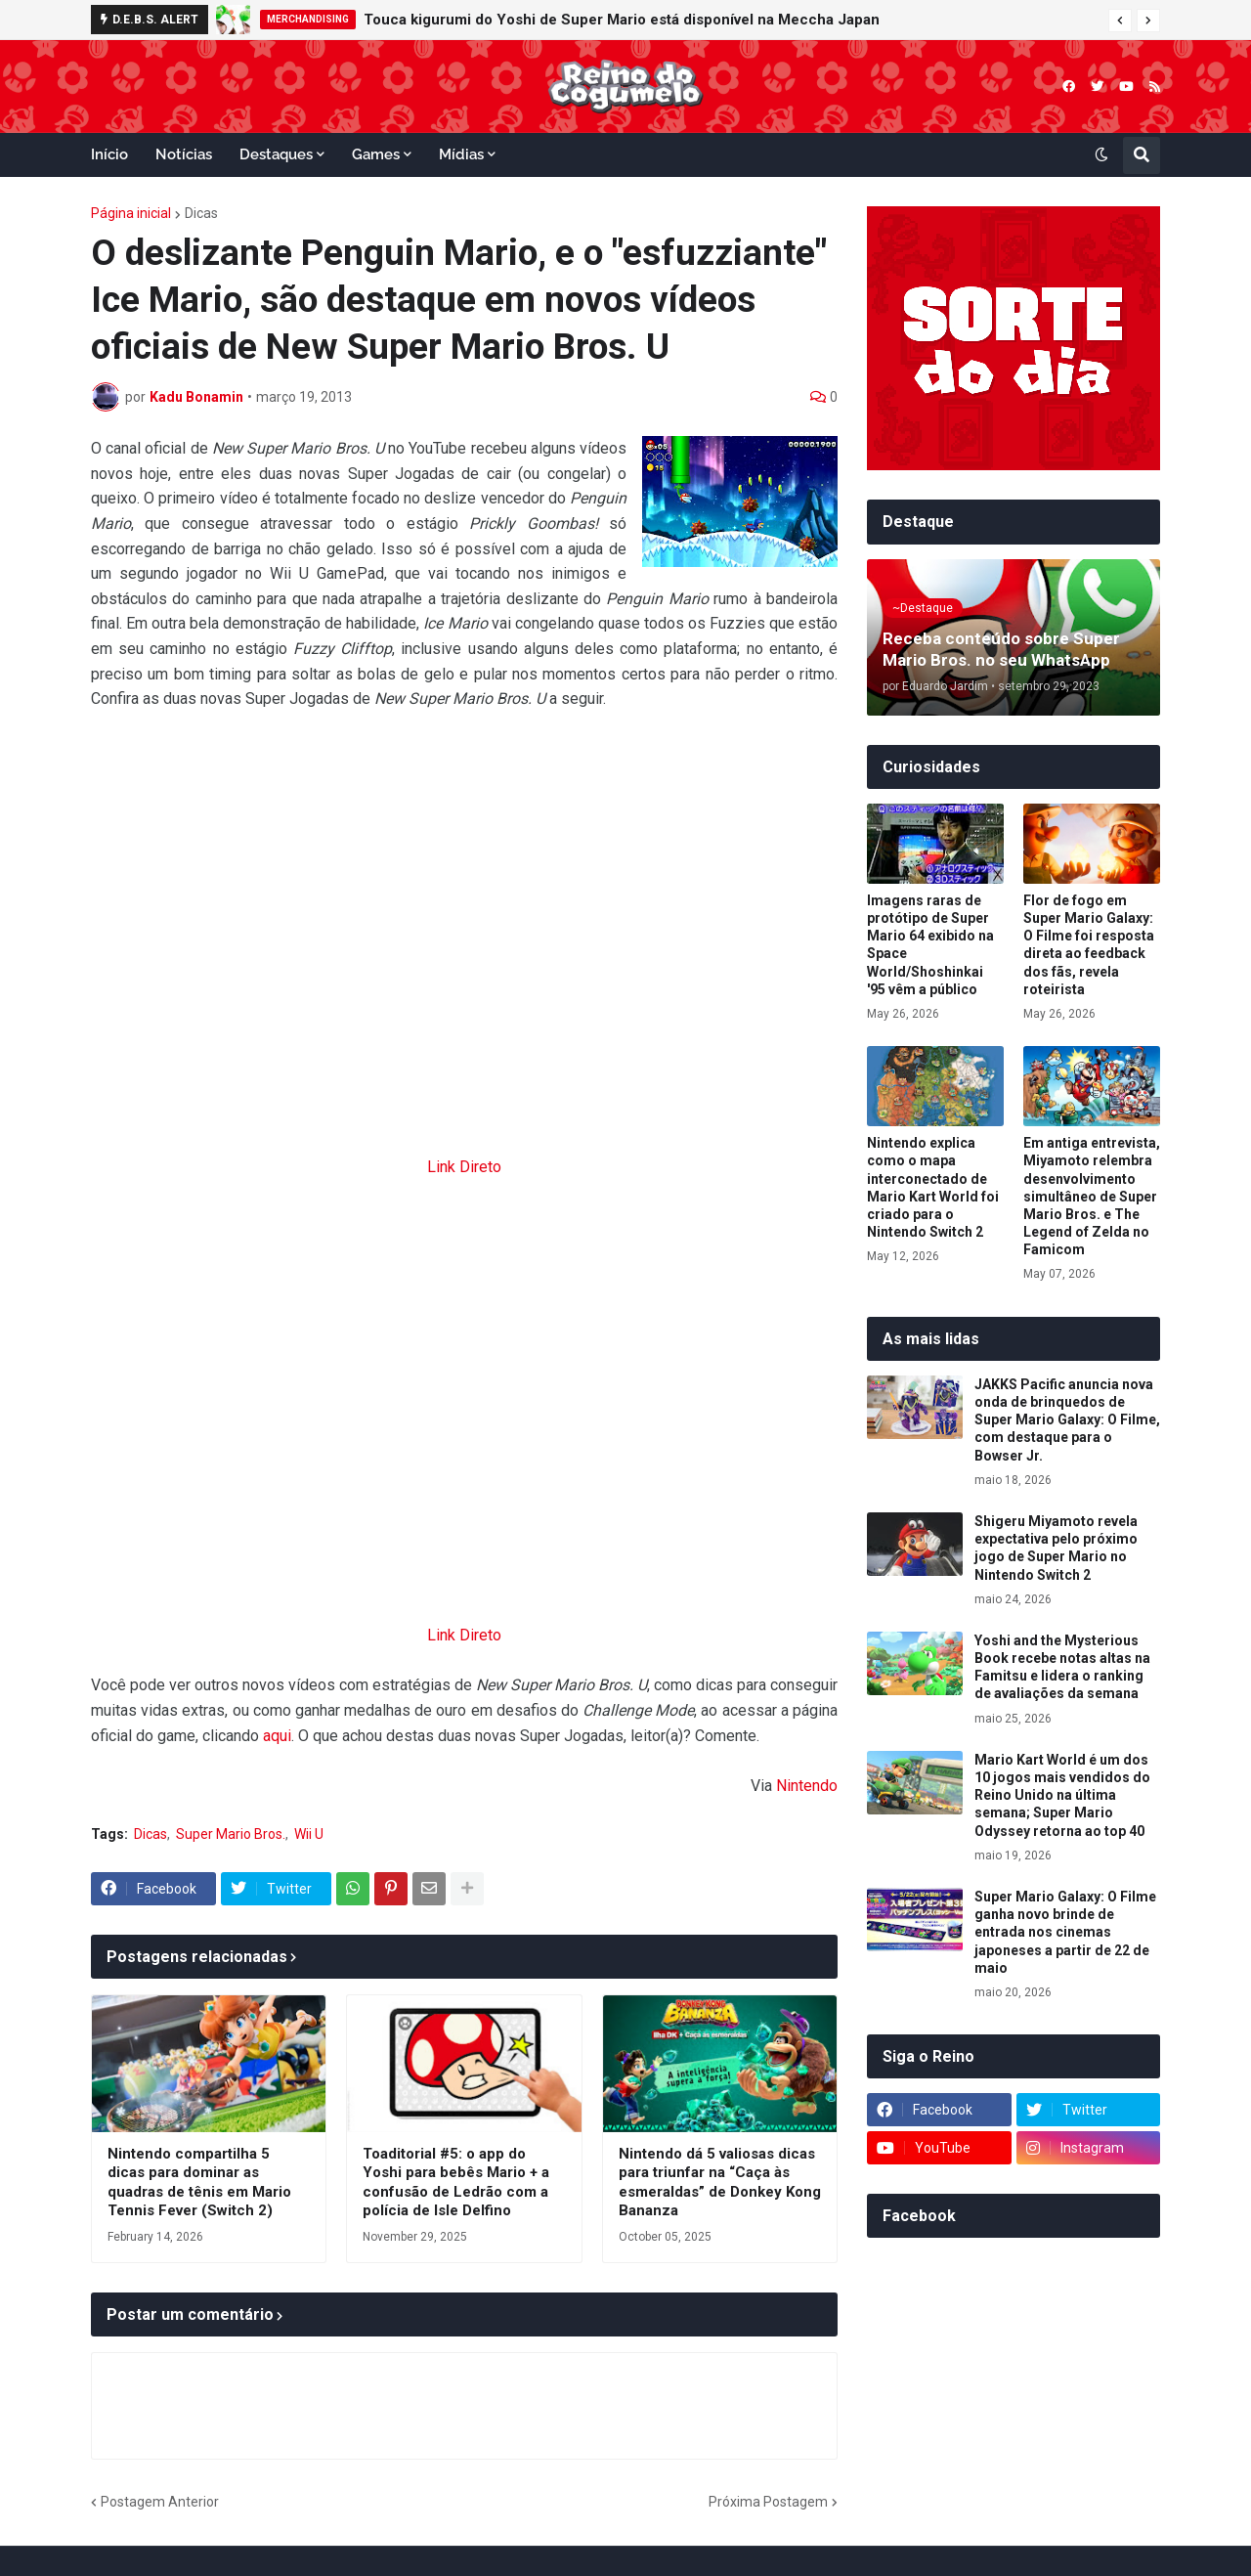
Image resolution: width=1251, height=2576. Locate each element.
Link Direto (464, 1166)
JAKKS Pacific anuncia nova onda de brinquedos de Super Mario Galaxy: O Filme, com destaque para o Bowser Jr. (1067, 1419)
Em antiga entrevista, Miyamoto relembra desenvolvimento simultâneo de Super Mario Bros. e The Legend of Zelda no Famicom (1091, 1196)
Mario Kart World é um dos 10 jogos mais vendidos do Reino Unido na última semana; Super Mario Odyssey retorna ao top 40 (1062, 1795)
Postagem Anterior (160, 2502)
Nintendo (807, 1785)
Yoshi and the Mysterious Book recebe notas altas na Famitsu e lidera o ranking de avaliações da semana (1062, 1667)
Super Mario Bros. (230, 1834)
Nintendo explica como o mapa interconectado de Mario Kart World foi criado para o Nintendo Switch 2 (933, 1187)
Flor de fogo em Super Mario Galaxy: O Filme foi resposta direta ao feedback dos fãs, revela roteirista (1088, 945)
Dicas (201, 213)
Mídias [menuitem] (461, 154)
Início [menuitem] (109, 154)
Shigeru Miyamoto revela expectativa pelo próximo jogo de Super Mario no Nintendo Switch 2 (1056, 1548)
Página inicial (131, 213)
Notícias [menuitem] (183, 154)
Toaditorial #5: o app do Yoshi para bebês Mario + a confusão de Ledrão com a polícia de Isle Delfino (456, 2182)
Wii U (309, 1834)
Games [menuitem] (376, 154)
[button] (1120, 20)
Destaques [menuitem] (276, 154)
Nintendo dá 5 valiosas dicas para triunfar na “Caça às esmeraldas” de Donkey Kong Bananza (720, 2182)
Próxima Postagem (768, 2502)
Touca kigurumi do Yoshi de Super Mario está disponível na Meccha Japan (622, 19)
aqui (277, 1735)
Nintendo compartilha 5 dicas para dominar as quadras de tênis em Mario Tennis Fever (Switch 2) (199, 2182)
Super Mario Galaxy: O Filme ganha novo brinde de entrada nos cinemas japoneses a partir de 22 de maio (1065, 1932)
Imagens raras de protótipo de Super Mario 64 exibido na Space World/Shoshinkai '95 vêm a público (930, 945)
